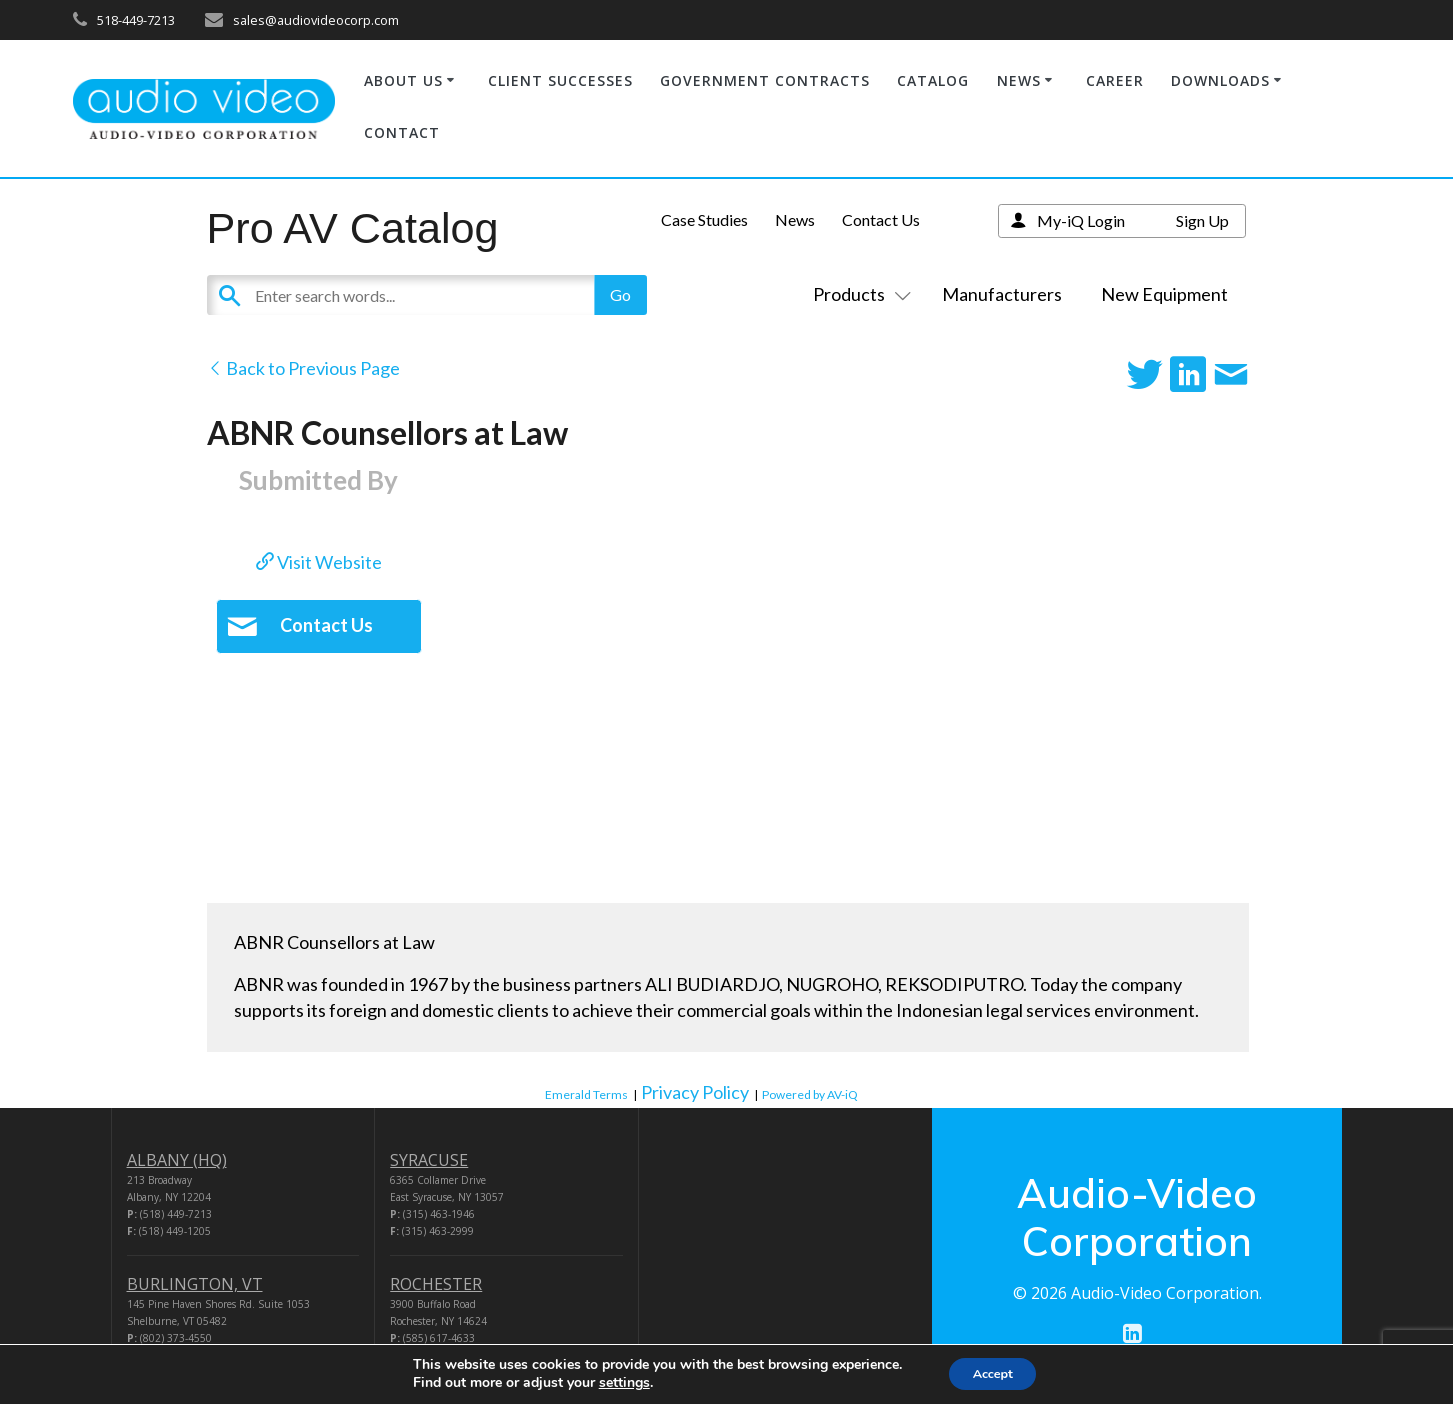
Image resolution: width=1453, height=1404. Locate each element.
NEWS (1019, 80)
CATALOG (933, 80)
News (795, 219)
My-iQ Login (1081, 220)
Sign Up (1202, 220)
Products (858, 294)
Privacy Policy (695, 1092)
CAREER (1115, 80)
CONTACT (402, 132)
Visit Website (319, 562)
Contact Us (881, 219)
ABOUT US (403, 80)
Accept (992, 1372)
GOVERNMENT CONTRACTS (765, 80)
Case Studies (704, 219)
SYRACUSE (429, 1160)
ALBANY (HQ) (177, 1160)
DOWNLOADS (1220, 80)
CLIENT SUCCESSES (560, 80)
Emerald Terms (586, 1094)
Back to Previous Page (303, 368)
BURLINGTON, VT (195, 1284)
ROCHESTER (436, 1284)
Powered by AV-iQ (810, 1094)
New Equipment (1164, 294)
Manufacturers (1002, 294)
